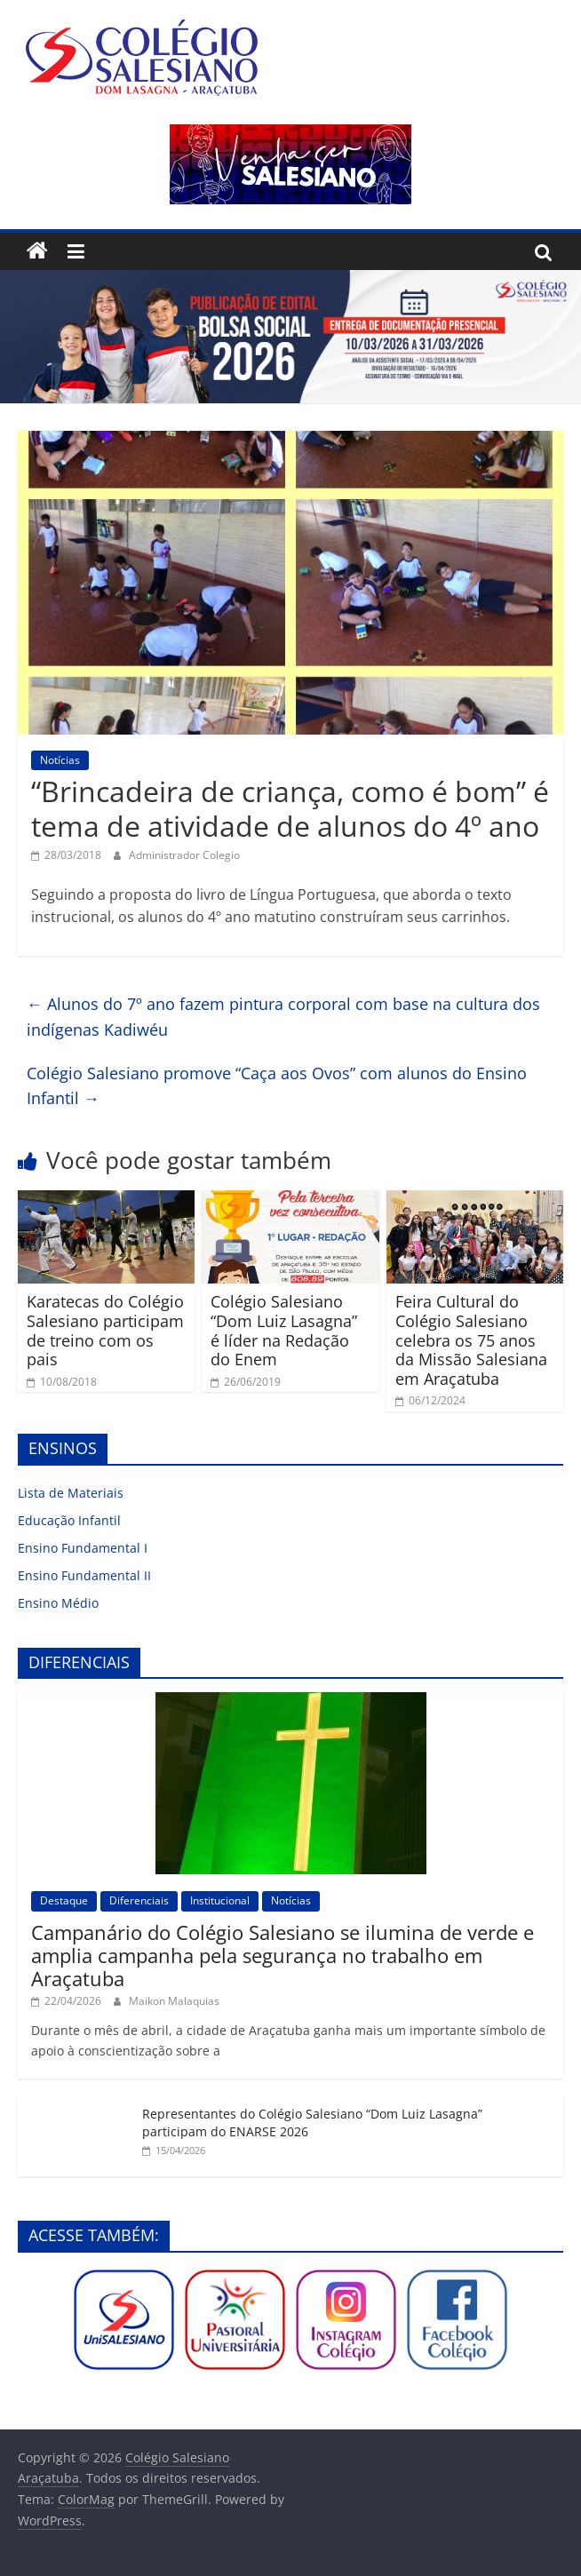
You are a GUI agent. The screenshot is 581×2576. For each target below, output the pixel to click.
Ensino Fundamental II (84, 1575)
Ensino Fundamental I (82, 1547)
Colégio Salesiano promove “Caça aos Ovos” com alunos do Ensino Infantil (277, 1085)
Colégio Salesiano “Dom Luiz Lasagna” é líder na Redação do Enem (284, 1330)
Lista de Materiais (70, 1492)
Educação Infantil (69, 1520)
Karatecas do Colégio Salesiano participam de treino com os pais (105, 1330)
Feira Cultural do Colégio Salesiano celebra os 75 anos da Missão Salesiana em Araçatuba (471, 1339)
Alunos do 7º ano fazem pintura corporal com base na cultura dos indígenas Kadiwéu (283, 1016)
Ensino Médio (58, 1602)
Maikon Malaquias (174, 2000)
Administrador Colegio (184, 855)
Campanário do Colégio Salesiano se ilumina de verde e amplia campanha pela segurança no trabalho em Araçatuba (282, 1955)
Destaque (64, 1900)
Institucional (220, 1900)
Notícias (60, 759)
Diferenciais (139, 1900)
